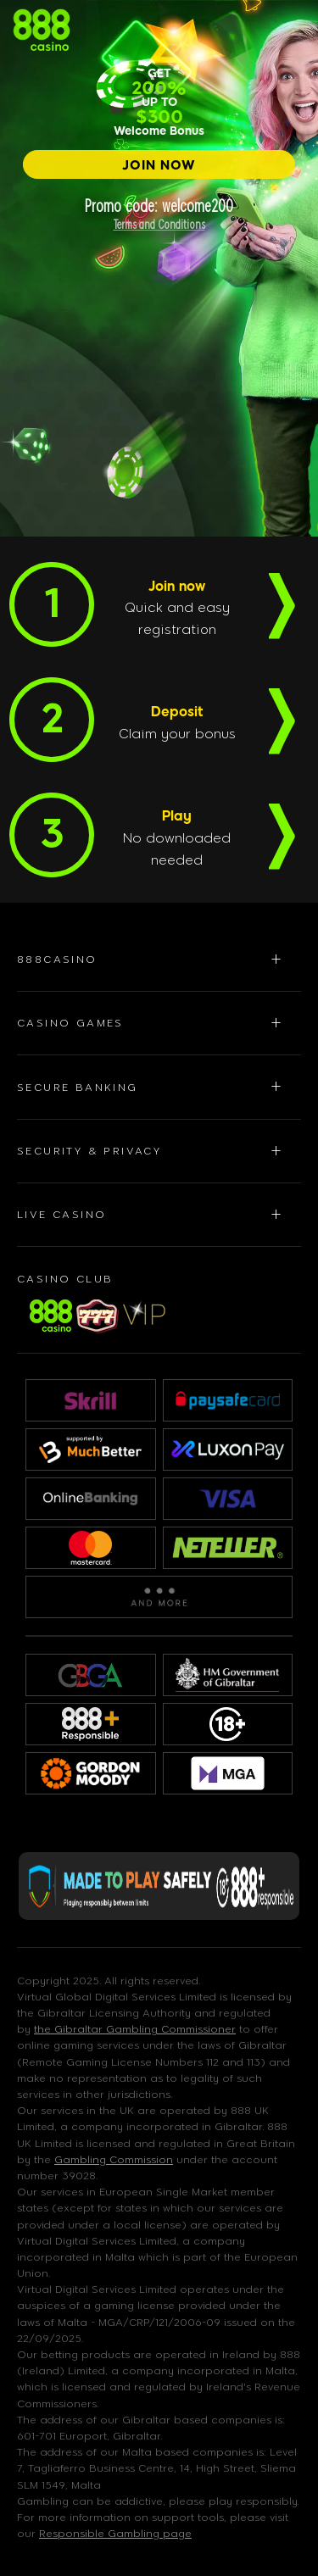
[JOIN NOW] (159, 164)
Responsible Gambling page (115, 2534)
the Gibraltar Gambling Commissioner (135, 2029)
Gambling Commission (113, 2160)
